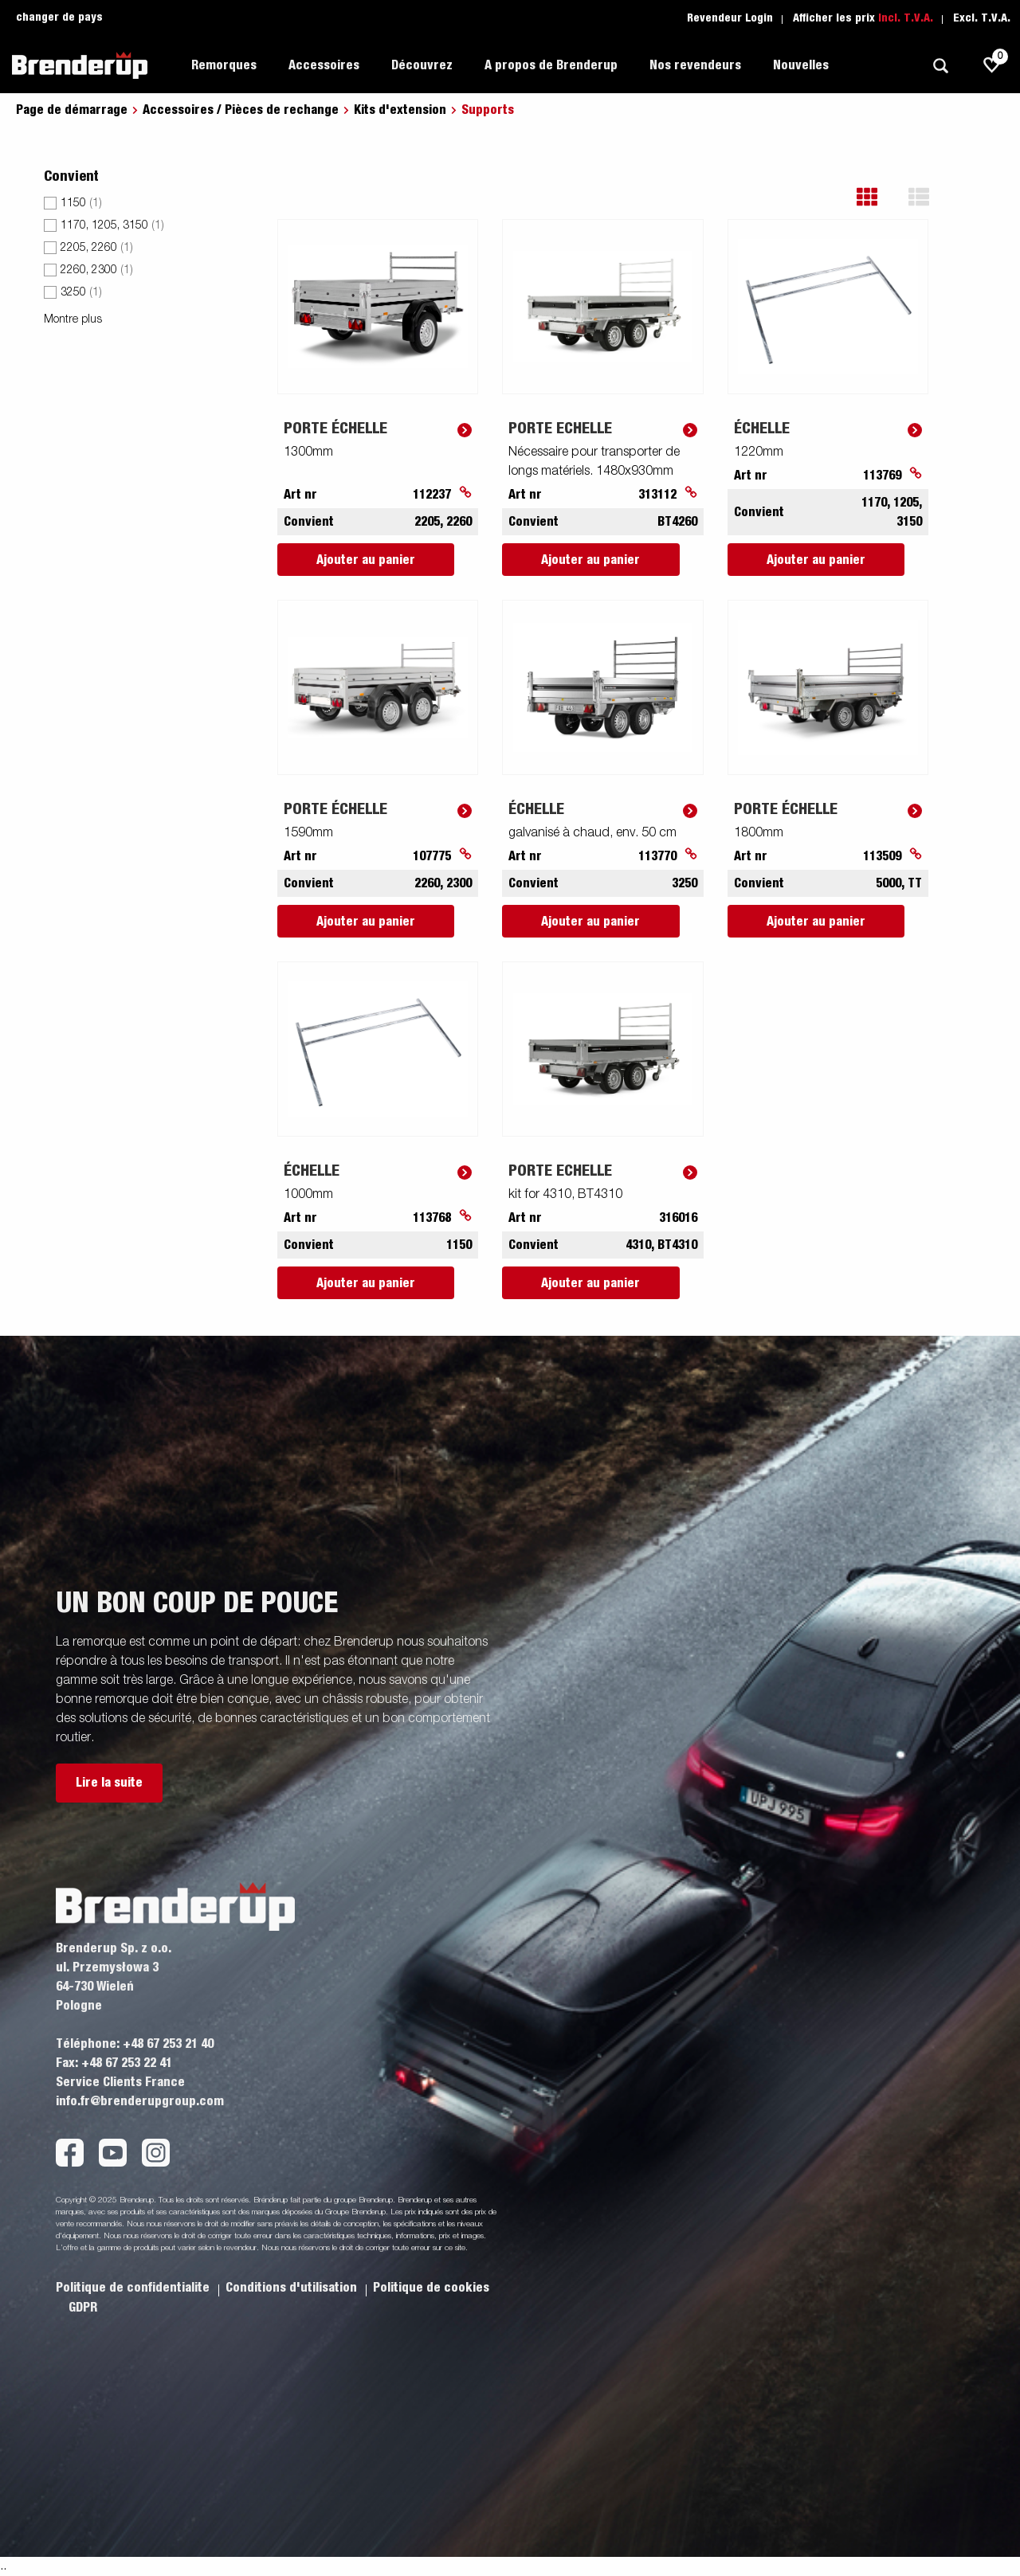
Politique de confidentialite (134, 2287)
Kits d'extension (400, 110)
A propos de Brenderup (551, 65)
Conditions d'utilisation (293, 2287)
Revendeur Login (730, 18)
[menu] (148, 251)
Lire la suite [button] (109, 1782)
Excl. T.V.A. (981, 18)
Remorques (224, 65)
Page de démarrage (72, 110)
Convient (71, 177)
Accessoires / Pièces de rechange (241, 110)
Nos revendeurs (695, 65)
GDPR (83, 2307)
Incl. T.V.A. (905, 18)
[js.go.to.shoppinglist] (992, 65)
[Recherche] (940, 66)
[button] (878, 197)
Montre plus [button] (73, 319)
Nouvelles (801, 65)
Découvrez (422, 65)
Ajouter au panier (365, 560)
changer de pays (59, 17)
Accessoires (323, 65)
